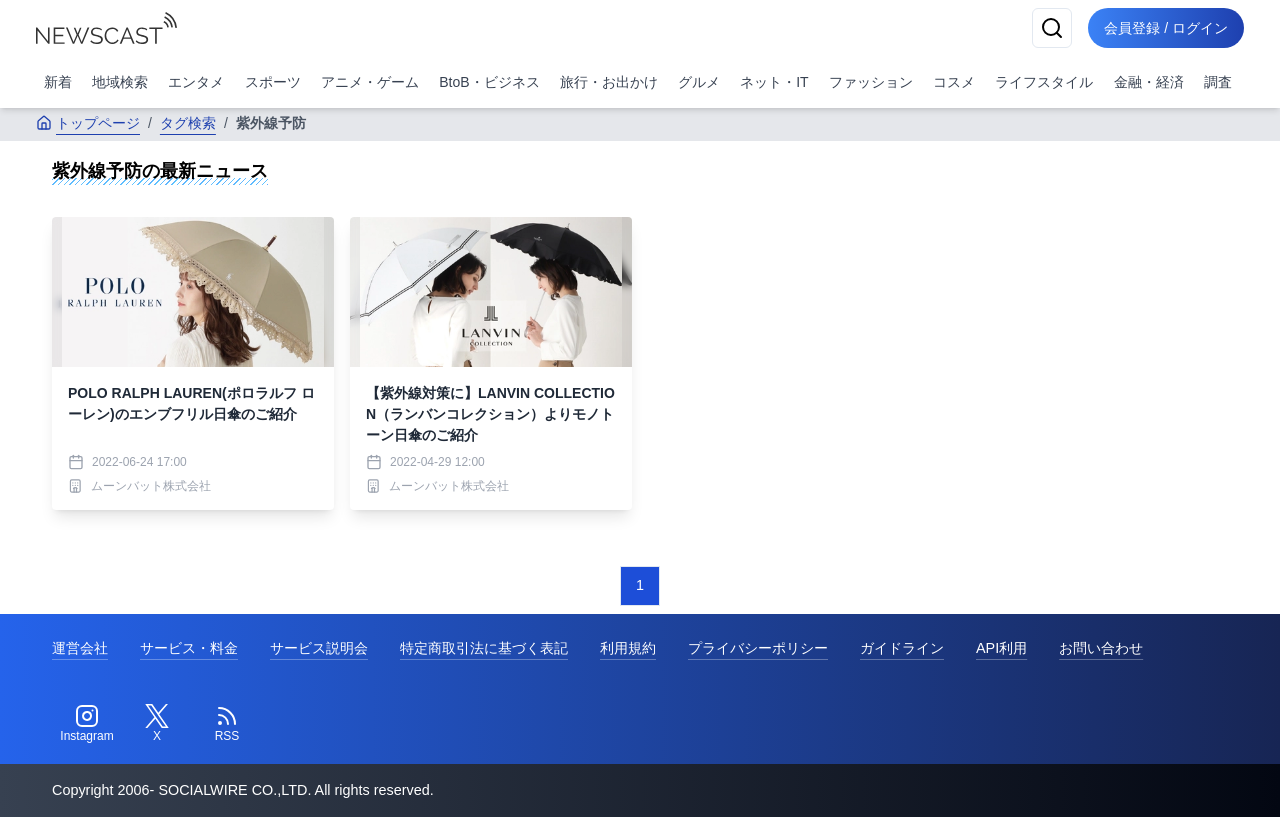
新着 (58, 82)
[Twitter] (157, 724)
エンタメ (196, 82)
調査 (1218, 82)
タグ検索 (188, 123)
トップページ (88, 123)
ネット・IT (774, 82)
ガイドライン (902, 648)
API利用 (1001, 648)
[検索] (1052, 28)
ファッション (871, 82)
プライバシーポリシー (758, 648)
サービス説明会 (319, 648)
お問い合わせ (1101, 648)
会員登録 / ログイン (1166, 28)
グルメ (699, 82)
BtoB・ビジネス (489, 82)
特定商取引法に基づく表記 (484, 648)
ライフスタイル (1044, 82)
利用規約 (628, 648)
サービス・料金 (189, 648)
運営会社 (80, 648)
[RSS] (227, 724)
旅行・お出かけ (609, 82)
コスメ (954, 82)
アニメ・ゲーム (370, 82)
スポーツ (273, 82)
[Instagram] (87, 724)
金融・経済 (1149, 82)
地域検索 (120, 82)
